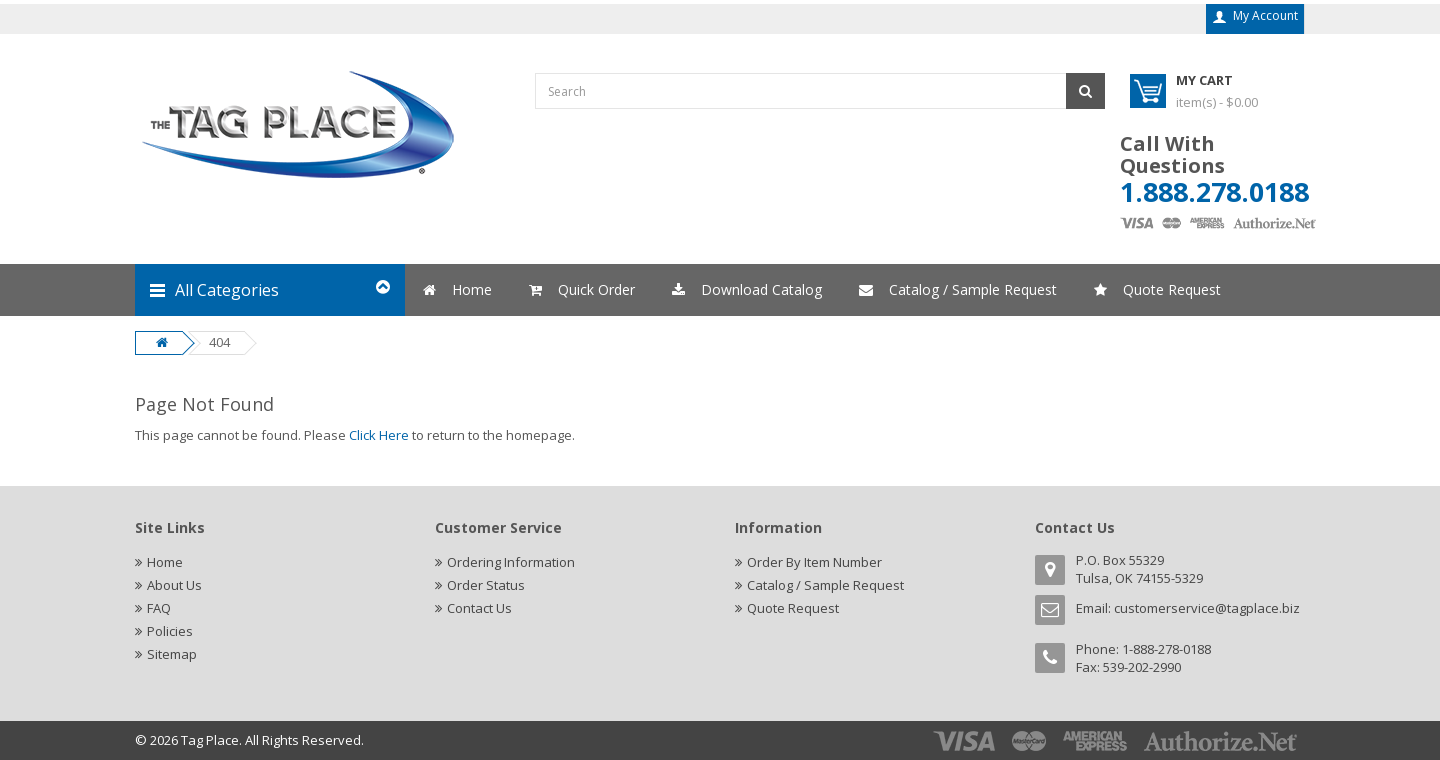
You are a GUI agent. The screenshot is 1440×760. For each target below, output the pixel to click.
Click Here (379, 435)
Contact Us (479, 608)
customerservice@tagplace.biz (1207, 608)
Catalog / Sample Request (825, 585)
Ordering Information (511, 562)
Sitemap (172, 654)
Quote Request (793, 608)
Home (165, 562)
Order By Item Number (814, 562)
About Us (174, 585)
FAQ (159, 608)
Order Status (486, 585)
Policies (170, 631)
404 (219, 342)
